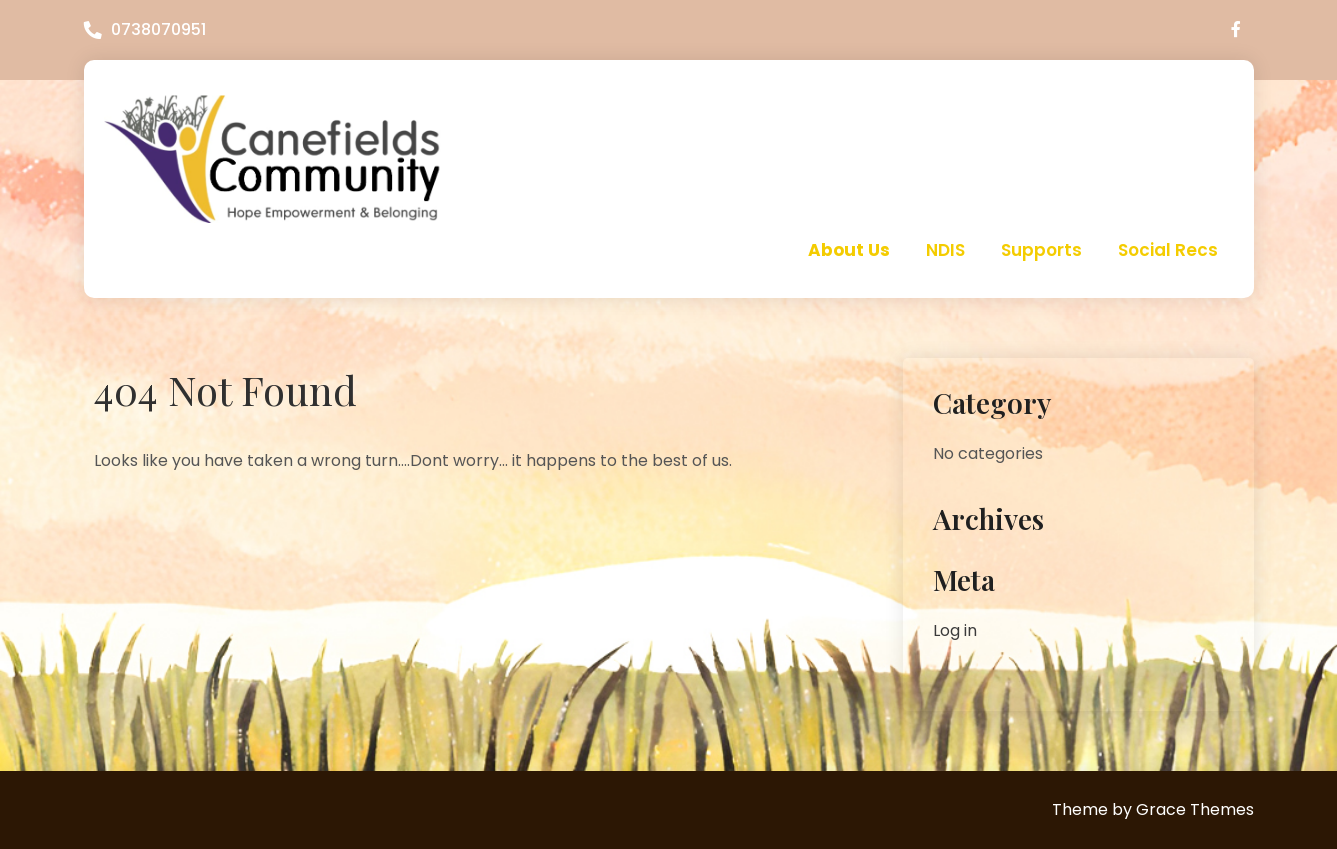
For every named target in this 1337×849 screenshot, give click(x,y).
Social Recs (1168, 250)
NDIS (945, 250)
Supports (1041, 250)
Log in (955, 630)
